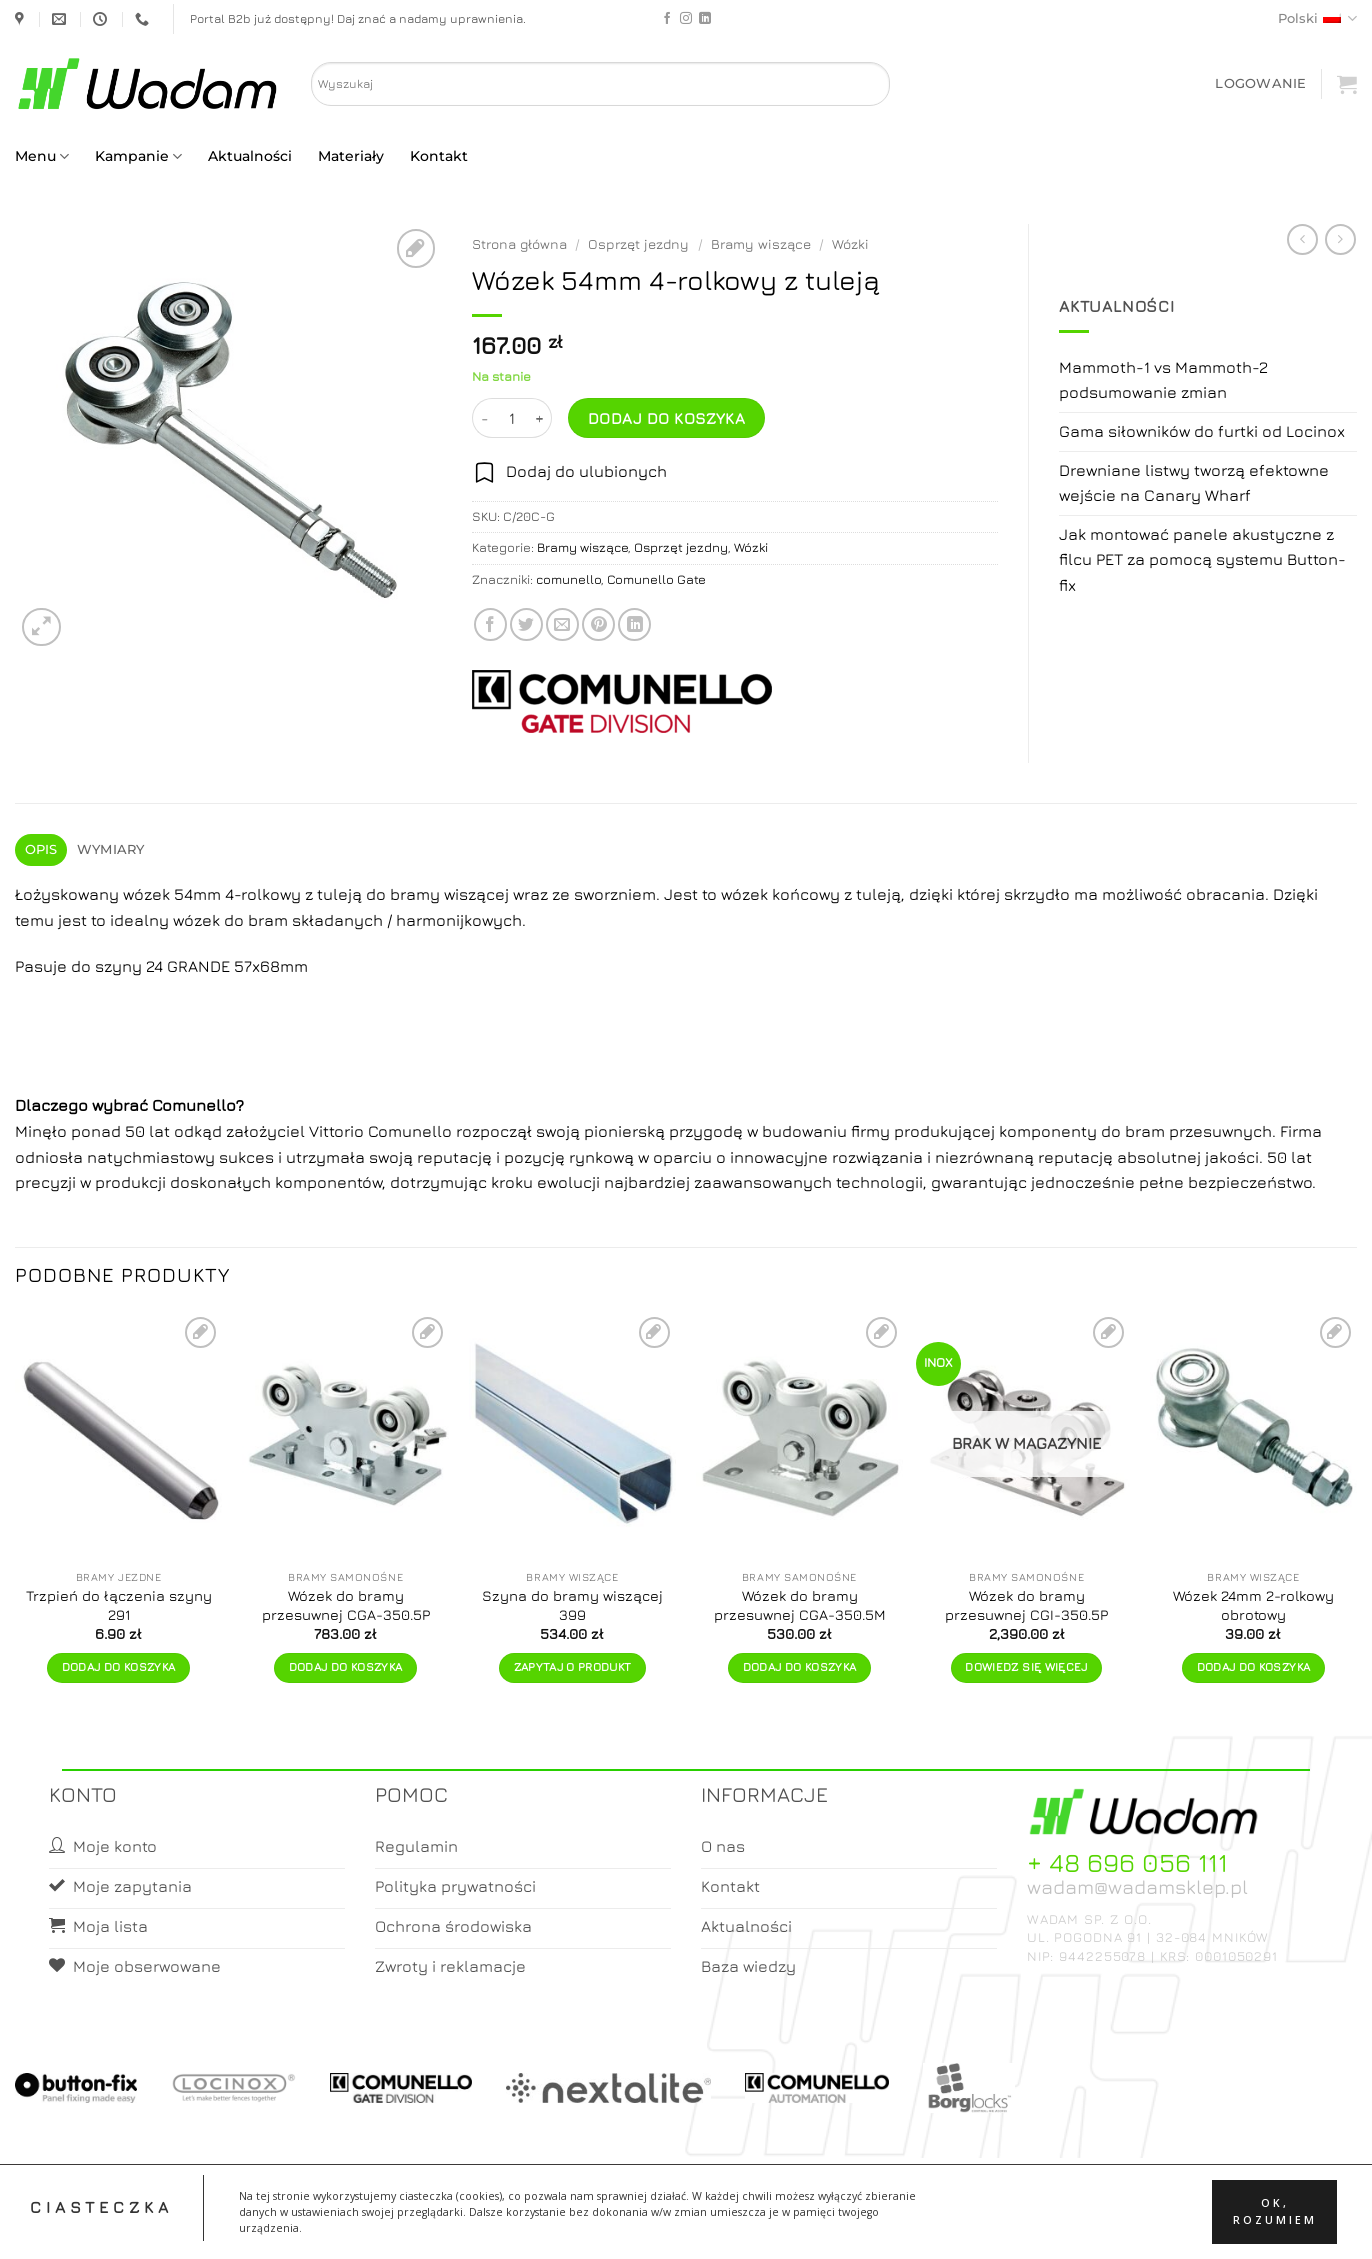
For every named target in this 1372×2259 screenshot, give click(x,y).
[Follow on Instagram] (686, 19)
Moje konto (654, 2225)
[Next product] (1302, 239)
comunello (568, 579)
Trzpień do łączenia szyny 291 (119, 1605)
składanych (337, 920)
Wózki (850, 244)
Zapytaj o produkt (573, 1667)
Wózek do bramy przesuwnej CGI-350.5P (1026, 1605)
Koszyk (734, 2225)
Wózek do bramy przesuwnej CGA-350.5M (800, 1605)
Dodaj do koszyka (666, 418)
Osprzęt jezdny (638, 244)
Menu (42, 156)
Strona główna (519, 244)
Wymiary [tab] (111, 849)
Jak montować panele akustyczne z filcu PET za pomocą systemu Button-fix (1202, 559)
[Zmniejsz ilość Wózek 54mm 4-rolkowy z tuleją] (484, 418)
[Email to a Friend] (562, 624)
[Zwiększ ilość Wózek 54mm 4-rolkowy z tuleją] (540, 418)
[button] (1260, 83)
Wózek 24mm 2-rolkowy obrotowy (1253, 1605)
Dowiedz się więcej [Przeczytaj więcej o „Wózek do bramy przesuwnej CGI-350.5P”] (1026, 1667)
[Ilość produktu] (512, 418)
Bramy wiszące (761, 244)
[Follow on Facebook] (667, 19)
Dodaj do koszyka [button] (119, 1667)
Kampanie (138, 156)
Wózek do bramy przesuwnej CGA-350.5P (346, 1605)
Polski (1317, 18)
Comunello (194, 1105)
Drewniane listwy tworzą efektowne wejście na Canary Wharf (1194, 483)
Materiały (351, 156)
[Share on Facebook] (490, 624)
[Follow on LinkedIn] (705, 19)
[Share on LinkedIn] (634, 624)
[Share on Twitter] (526, 624)
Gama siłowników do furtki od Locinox (1202, 431)
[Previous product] (1340, 239)
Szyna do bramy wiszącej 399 (572, 1605)
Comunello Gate (656, 579)
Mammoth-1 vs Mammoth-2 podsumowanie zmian (1163, 380)
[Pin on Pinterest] (598, 624)
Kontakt (439, 156)
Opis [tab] (41, 849)
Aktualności (250, 156)
